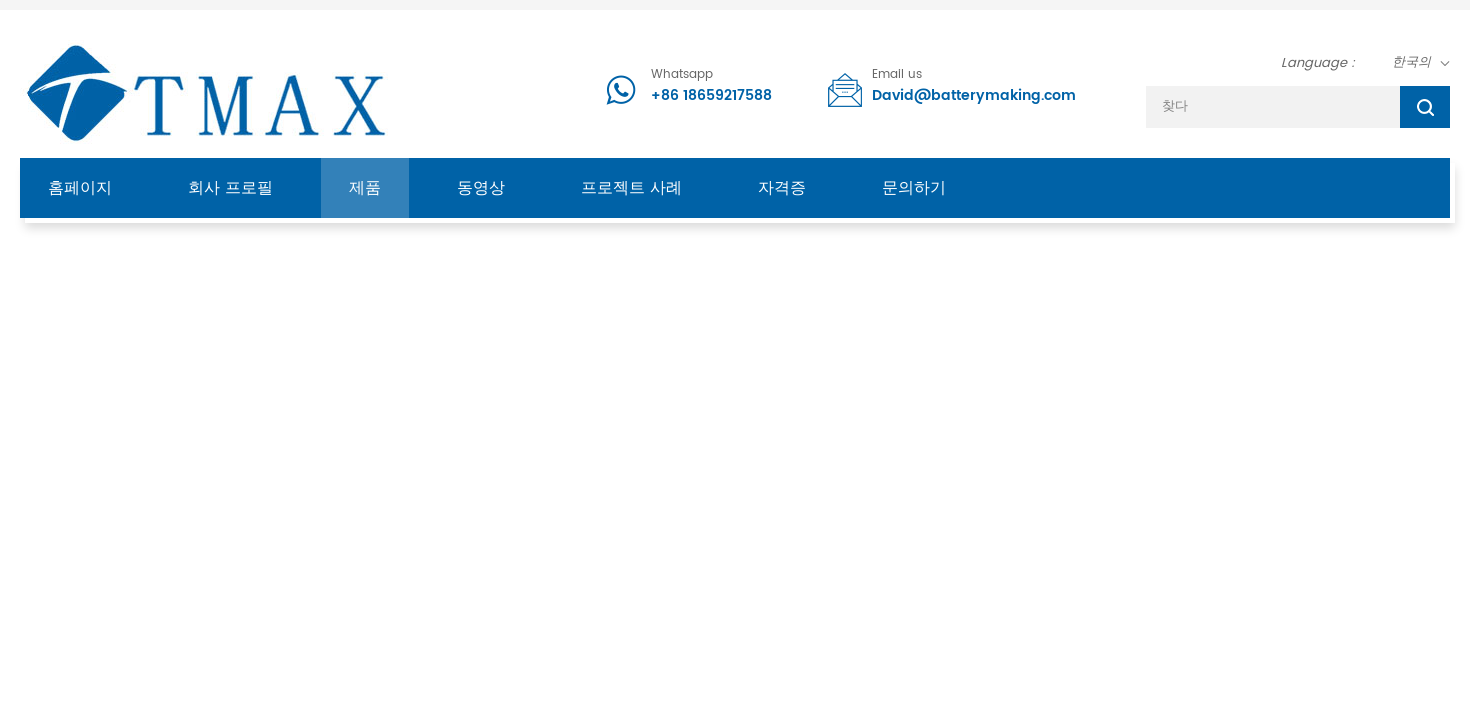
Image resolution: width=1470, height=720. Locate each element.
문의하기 (914, 188)
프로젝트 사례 (631, 188)
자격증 (782, 188)
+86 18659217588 (711, 95)
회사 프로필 (230, 188)
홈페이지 (80, 188)
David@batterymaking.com (974, 95)
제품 (365, 188)
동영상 (481, 188)
